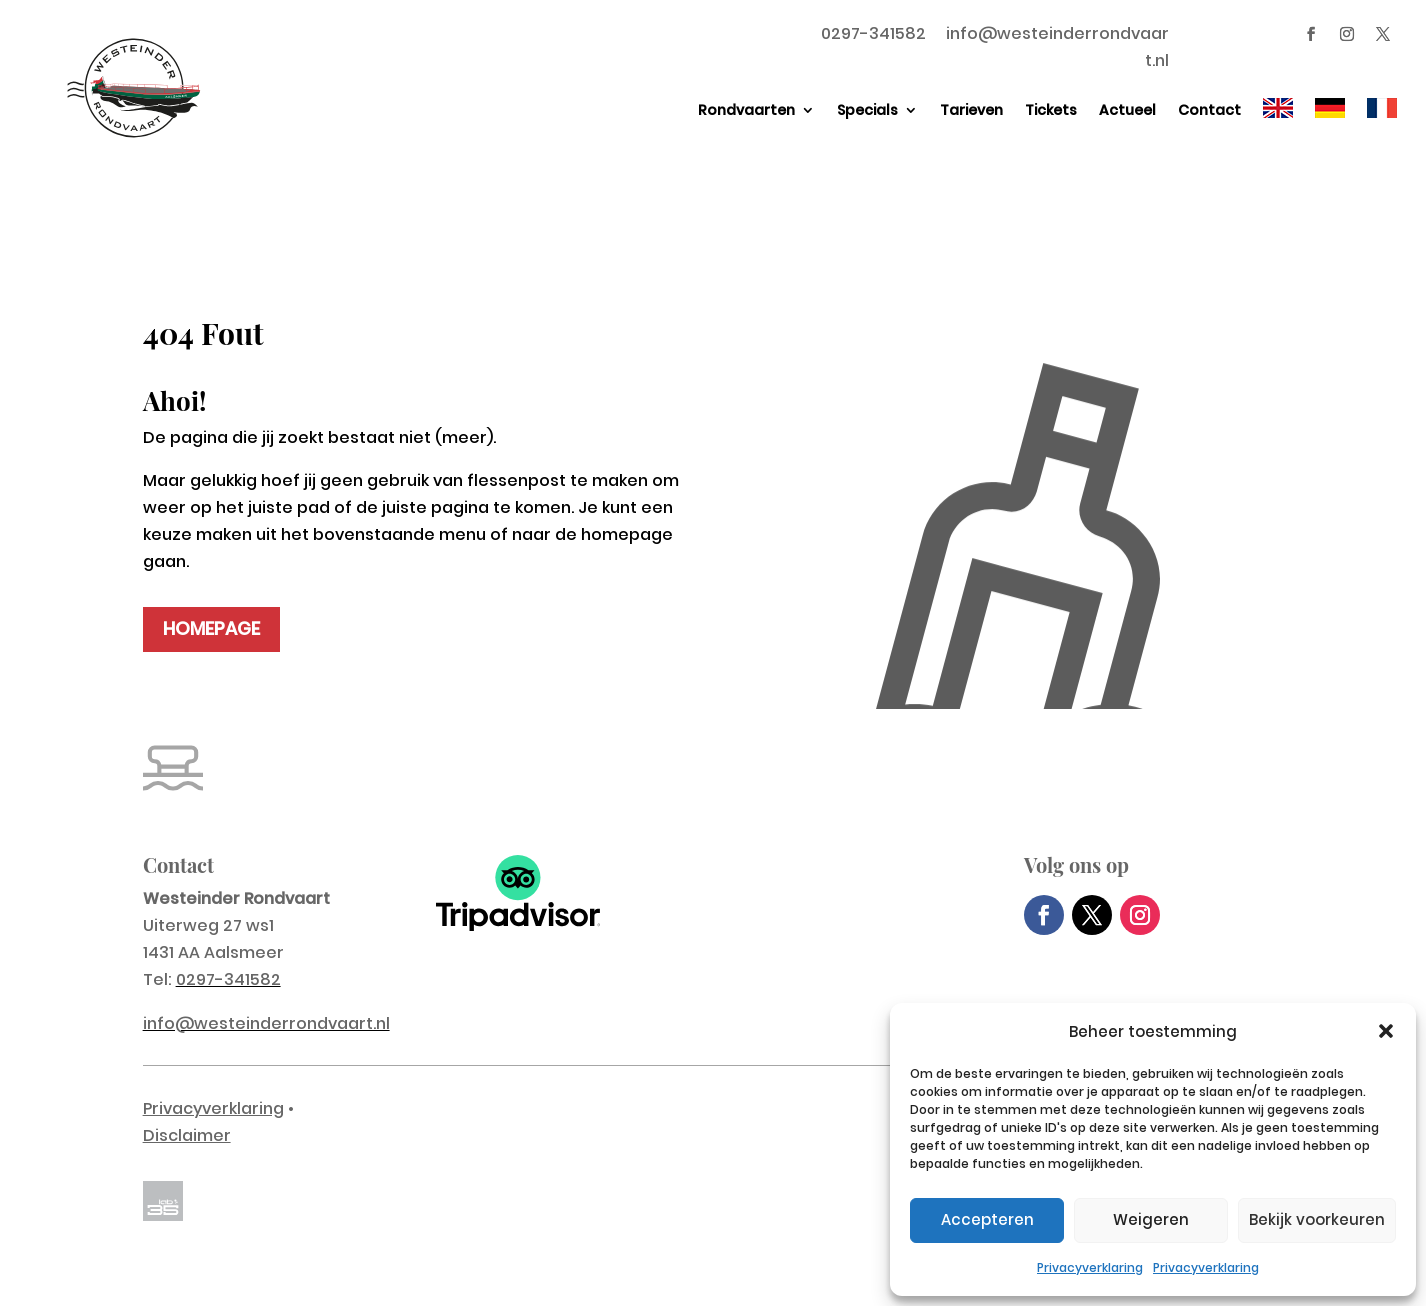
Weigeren (1151, 1219)
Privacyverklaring (1090, 1267)
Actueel (1127, 110)
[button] (1386, 1031)
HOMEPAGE (211, 628)
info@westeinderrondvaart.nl (266, 1023)
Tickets (1051, 110)
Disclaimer (187, 1135)
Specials (867, 110)
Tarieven (971, 110)
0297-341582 (873, 33)
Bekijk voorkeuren (1317, 1219)
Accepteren (987, 1219)
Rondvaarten (746, 110)
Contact (1209, 110)
